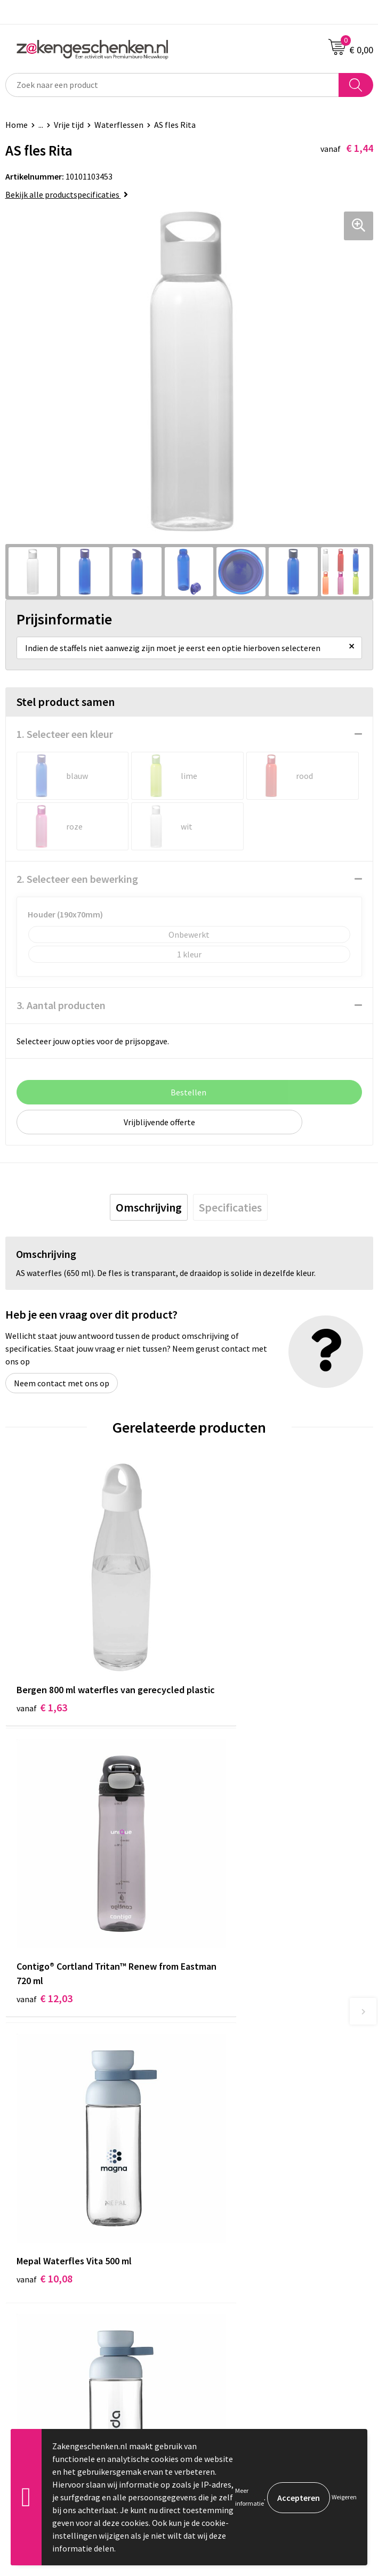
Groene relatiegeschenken (242, 2119)
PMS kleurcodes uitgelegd (241, 2151)
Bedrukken (213, 2135)
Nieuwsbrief (216, 2167)
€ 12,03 (228, 1674)
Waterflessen (118, 124)
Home (16, 124)
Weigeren (344, 2497)
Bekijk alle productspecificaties (66, 194)
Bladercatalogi (221, 2086)
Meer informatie (249, 2496)
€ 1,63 (42, 1674)
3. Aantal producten (61, 1005)
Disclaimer (213, 2299)
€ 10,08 (45, 1906)
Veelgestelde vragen (231, 2183)
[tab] (149, 1207)
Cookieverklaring (225, 2267)
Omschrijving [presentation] (149, 1207)
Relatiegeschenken (229, 2102)
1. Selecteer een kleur (65, 734)
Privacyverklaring (226, 2283)
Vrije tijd (69, 124)
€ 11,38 (228, 1906)
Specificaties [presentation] (230, 1207)
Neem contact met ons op (61, 1383)
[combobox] (172, 85)
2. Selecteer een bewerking (77, 878)
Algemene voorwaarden (237, 2251)
